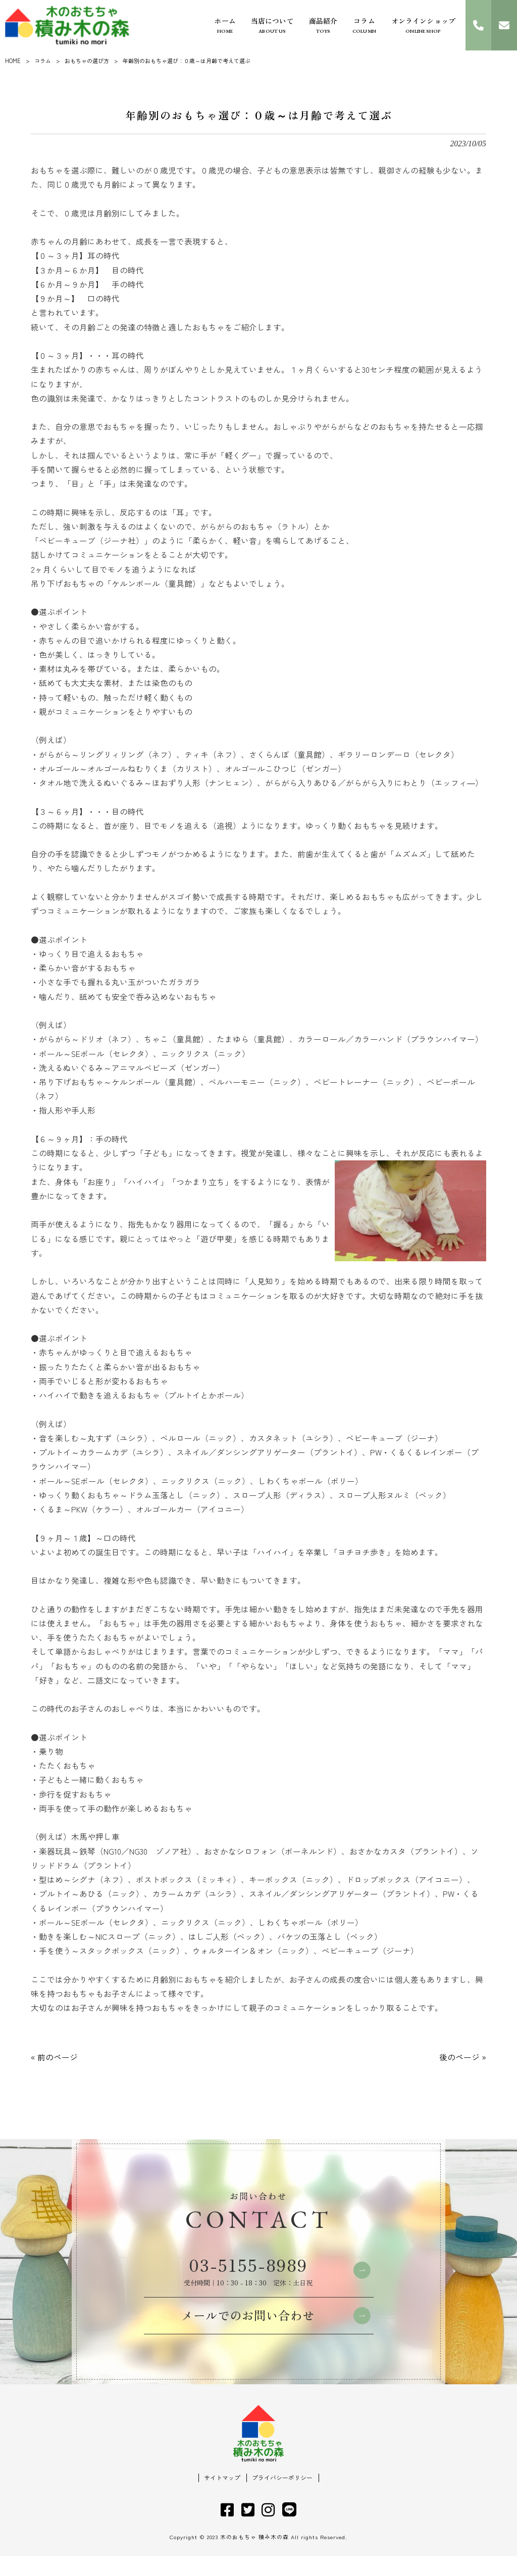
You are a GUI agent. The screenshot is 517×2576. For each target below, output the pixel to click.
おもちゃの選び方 (87, 61)
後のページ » (462, 2057)
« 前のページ (54, 2057)
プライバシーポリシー (282, 2497)
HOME (13, 61)
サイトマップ (222, 2497)
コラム (42, 61)
